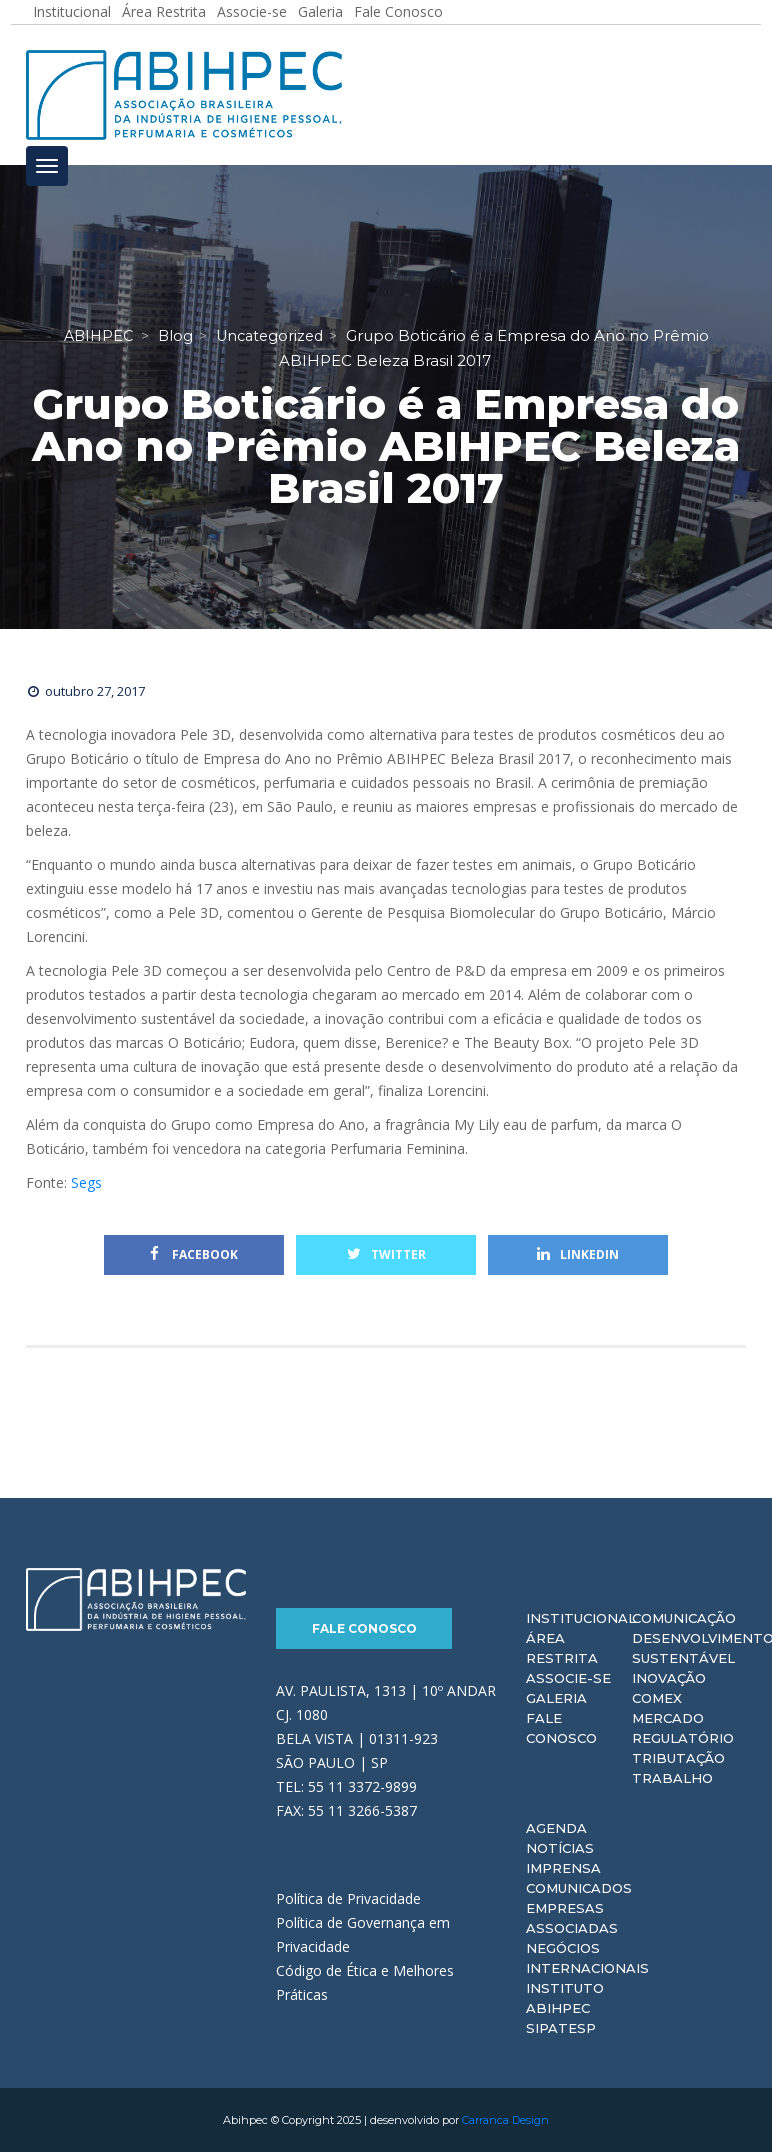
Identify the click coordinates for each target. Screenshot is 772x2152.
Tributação (678, 1758)
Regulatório (683, 1738)
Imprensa (563, 1868)
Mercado (668, 1718)
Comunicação (684, 1618)
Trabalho (672, 1778)
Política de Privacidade (348, 1898)
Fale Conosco (364, 1628)
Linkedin (578, 1254)
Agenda (556, 1828)
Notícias (560, 1848)
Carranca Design (505, 2120)
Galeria (556, 1698)
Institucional (581, 1618)
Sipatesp (561, 2028)
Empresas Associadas (572, 1918)
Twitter (386, 1254)
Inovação (669, 1678)
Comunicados (579, 1888)
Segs (88, 1182)
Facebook (194, 1254)
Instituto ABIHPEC (565, 1998)
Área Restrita (562, 1648)
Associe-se (568, 1678)
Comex (657, 1698)
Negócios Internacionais (587, 1958)
